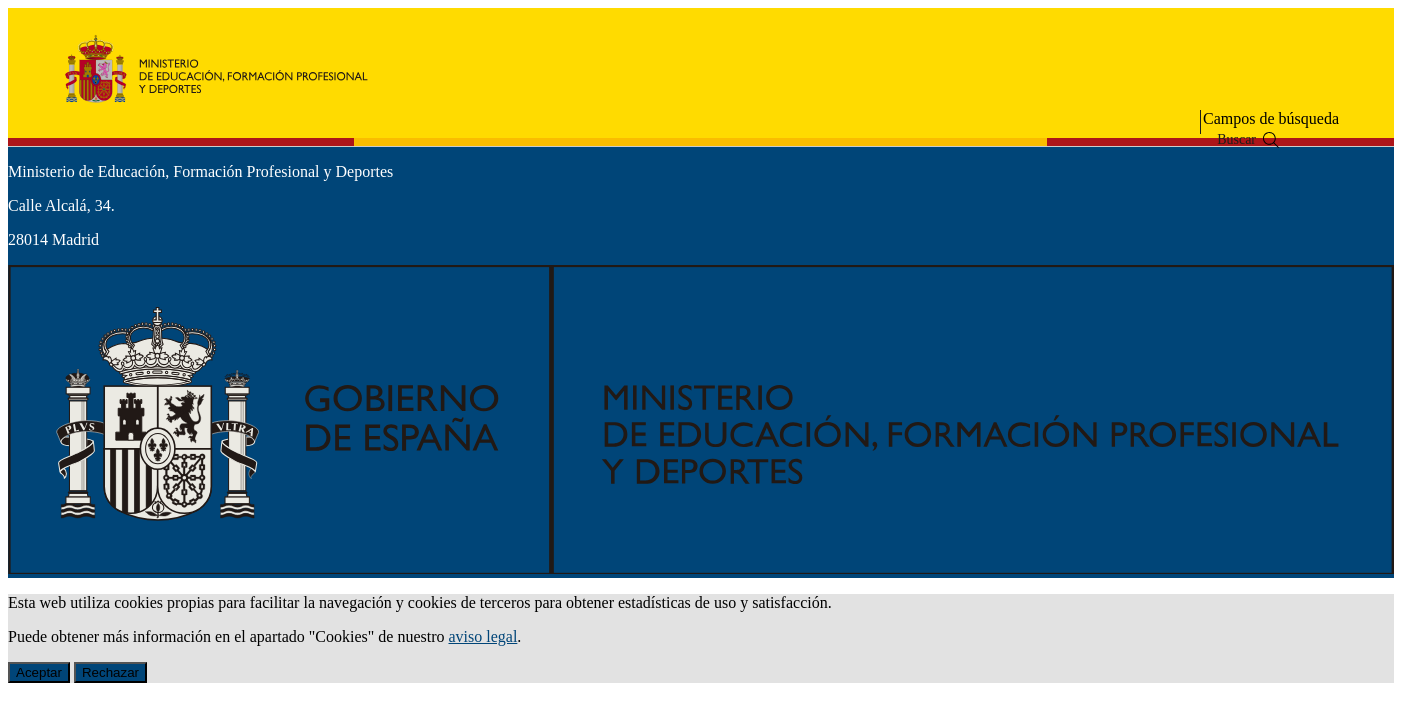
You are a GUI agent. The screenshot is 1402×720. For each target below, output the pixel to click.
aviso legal (482, 636)
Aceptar (39, 672)
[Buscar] (1271, 140)
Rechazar (110, 672)
